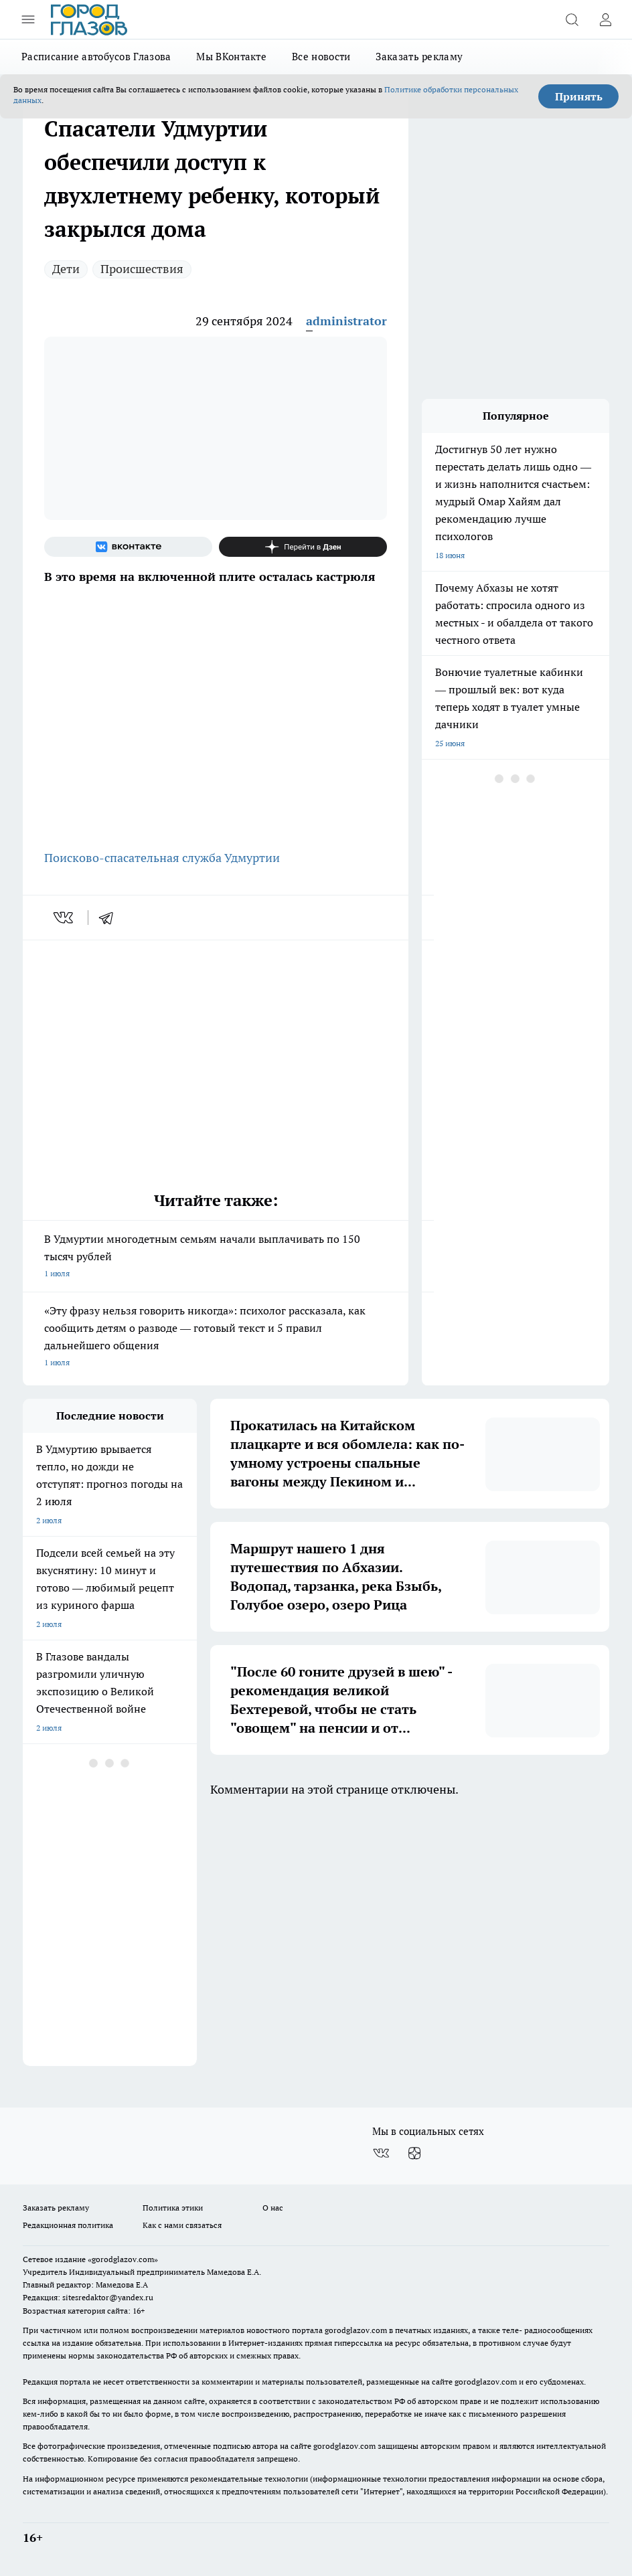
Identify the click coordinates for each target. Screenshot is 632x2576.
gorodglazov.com (356, 2330)
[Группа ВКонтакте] (128, 547)
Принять (579, 96)
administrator (346, 321)
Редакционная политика (68, 2225)
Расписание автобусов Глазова (96, 56)
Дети (66, 268)
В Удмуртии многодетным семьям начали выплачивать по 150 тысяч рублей (215, 1257)
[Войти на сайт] (605, 19)
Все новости (321, 56)
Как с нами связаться (182, 2225)
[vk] (64, 917)
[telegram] (110, 917)
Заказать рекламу (419, 56)
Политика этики (173, 2208)
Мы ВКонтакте (231, 56)
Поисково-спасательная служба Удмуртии (162, 857)
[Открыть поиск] (571, 19)
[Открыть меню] (28, 19)
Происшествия (141, 268)
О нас (272, 2208)
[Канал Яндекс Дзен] (303, 547)
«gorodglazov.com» (123, 2259)
